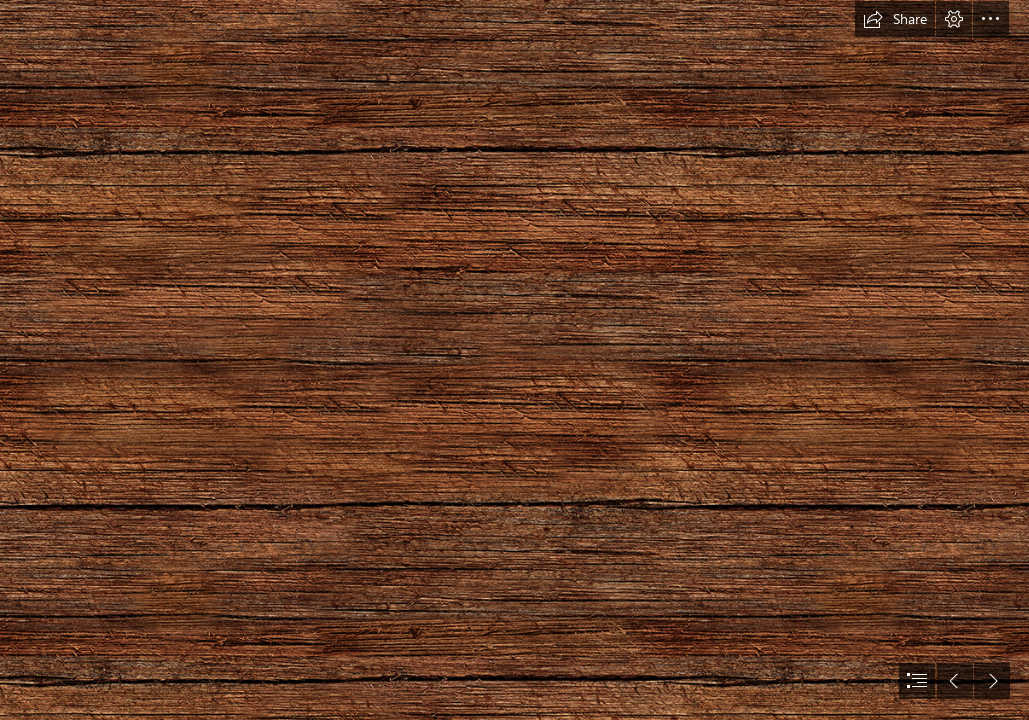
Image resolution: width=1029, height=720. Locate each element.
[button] (895, 19)
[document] (514, 360)
